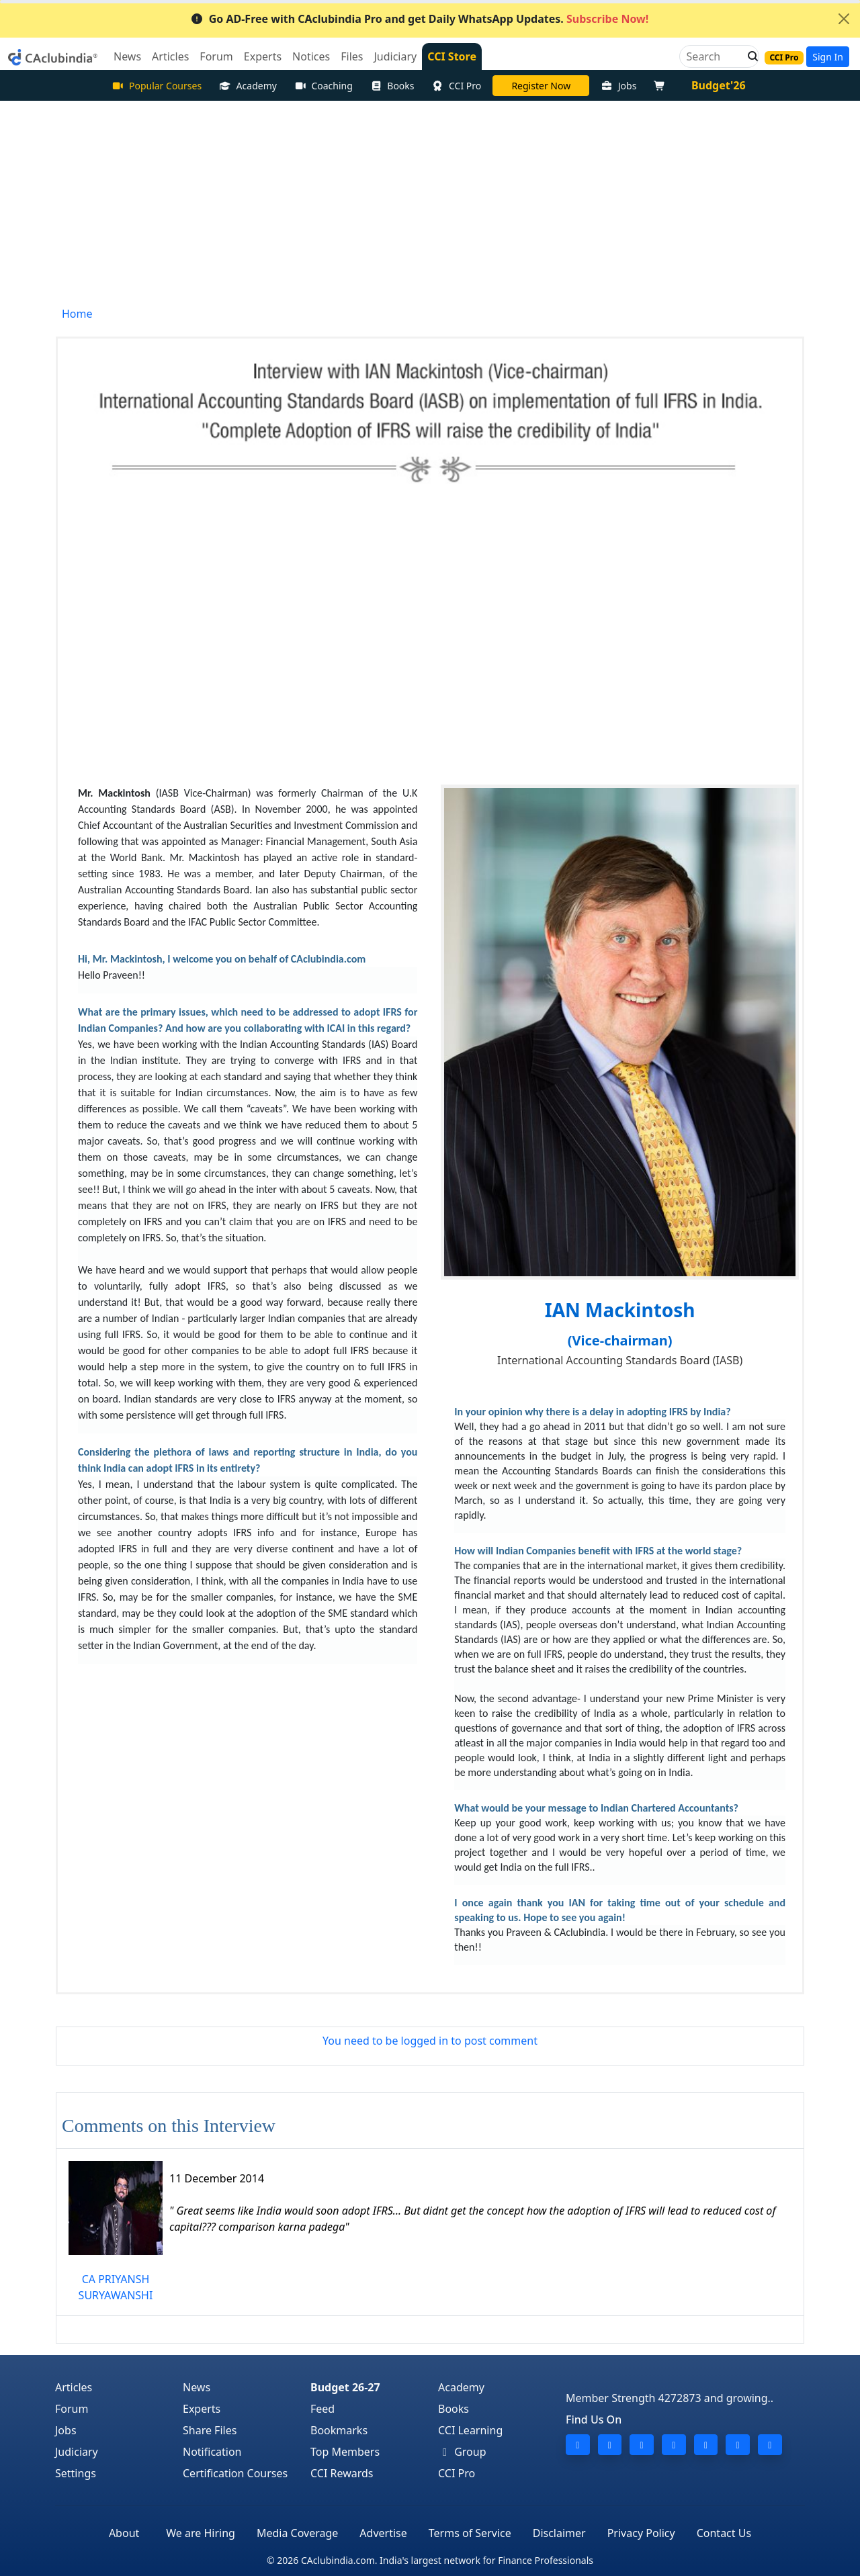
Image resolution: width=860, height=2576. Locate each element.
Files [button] (352, 56)
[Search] (713, 56)
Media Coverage (297, 2533)
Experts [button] (263, 56)
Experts (201, 2408)
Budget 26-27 (345, 2387)
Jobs (618, 85)
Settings (75, 2473)
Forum (71, 2408)
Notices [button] (311, 56)
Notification (212, 2451)
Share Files (209, 2430)
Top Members (345, 2451)
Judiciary (76, 2451)
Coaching (323, 85)
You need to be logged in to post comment (430, 2040)
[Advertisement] (430, 201)
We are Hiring (200, 2533)
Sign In (827, 56)
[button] (749, 56)
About (124, 2533)
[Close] (844, 19)
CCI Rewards (342, 2473)
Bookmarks (339, 2430)
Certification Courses (235, 2473)
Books (392, 85)
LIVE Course (541, 85)
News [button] (127, 56)
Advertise (382, 2533)
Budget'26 (718, 85)
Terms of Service (470, 2533)
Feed (322, 2408)
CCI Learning (470, 2430)
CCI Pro (457, 85)
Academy (248, 85)
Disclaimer (559, 2533)
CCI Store (451, 56)
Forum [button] (216, 56)
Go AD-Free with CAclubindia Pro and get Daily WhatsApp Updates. (419, 18)
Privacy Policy (641, 2533)
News (196, 2387)
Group (462, 2451)
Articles (73, 2387)
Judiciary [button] (395, 56)
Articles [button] (170, 56)
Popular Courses (157, 85)
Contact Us (724, 2533)
